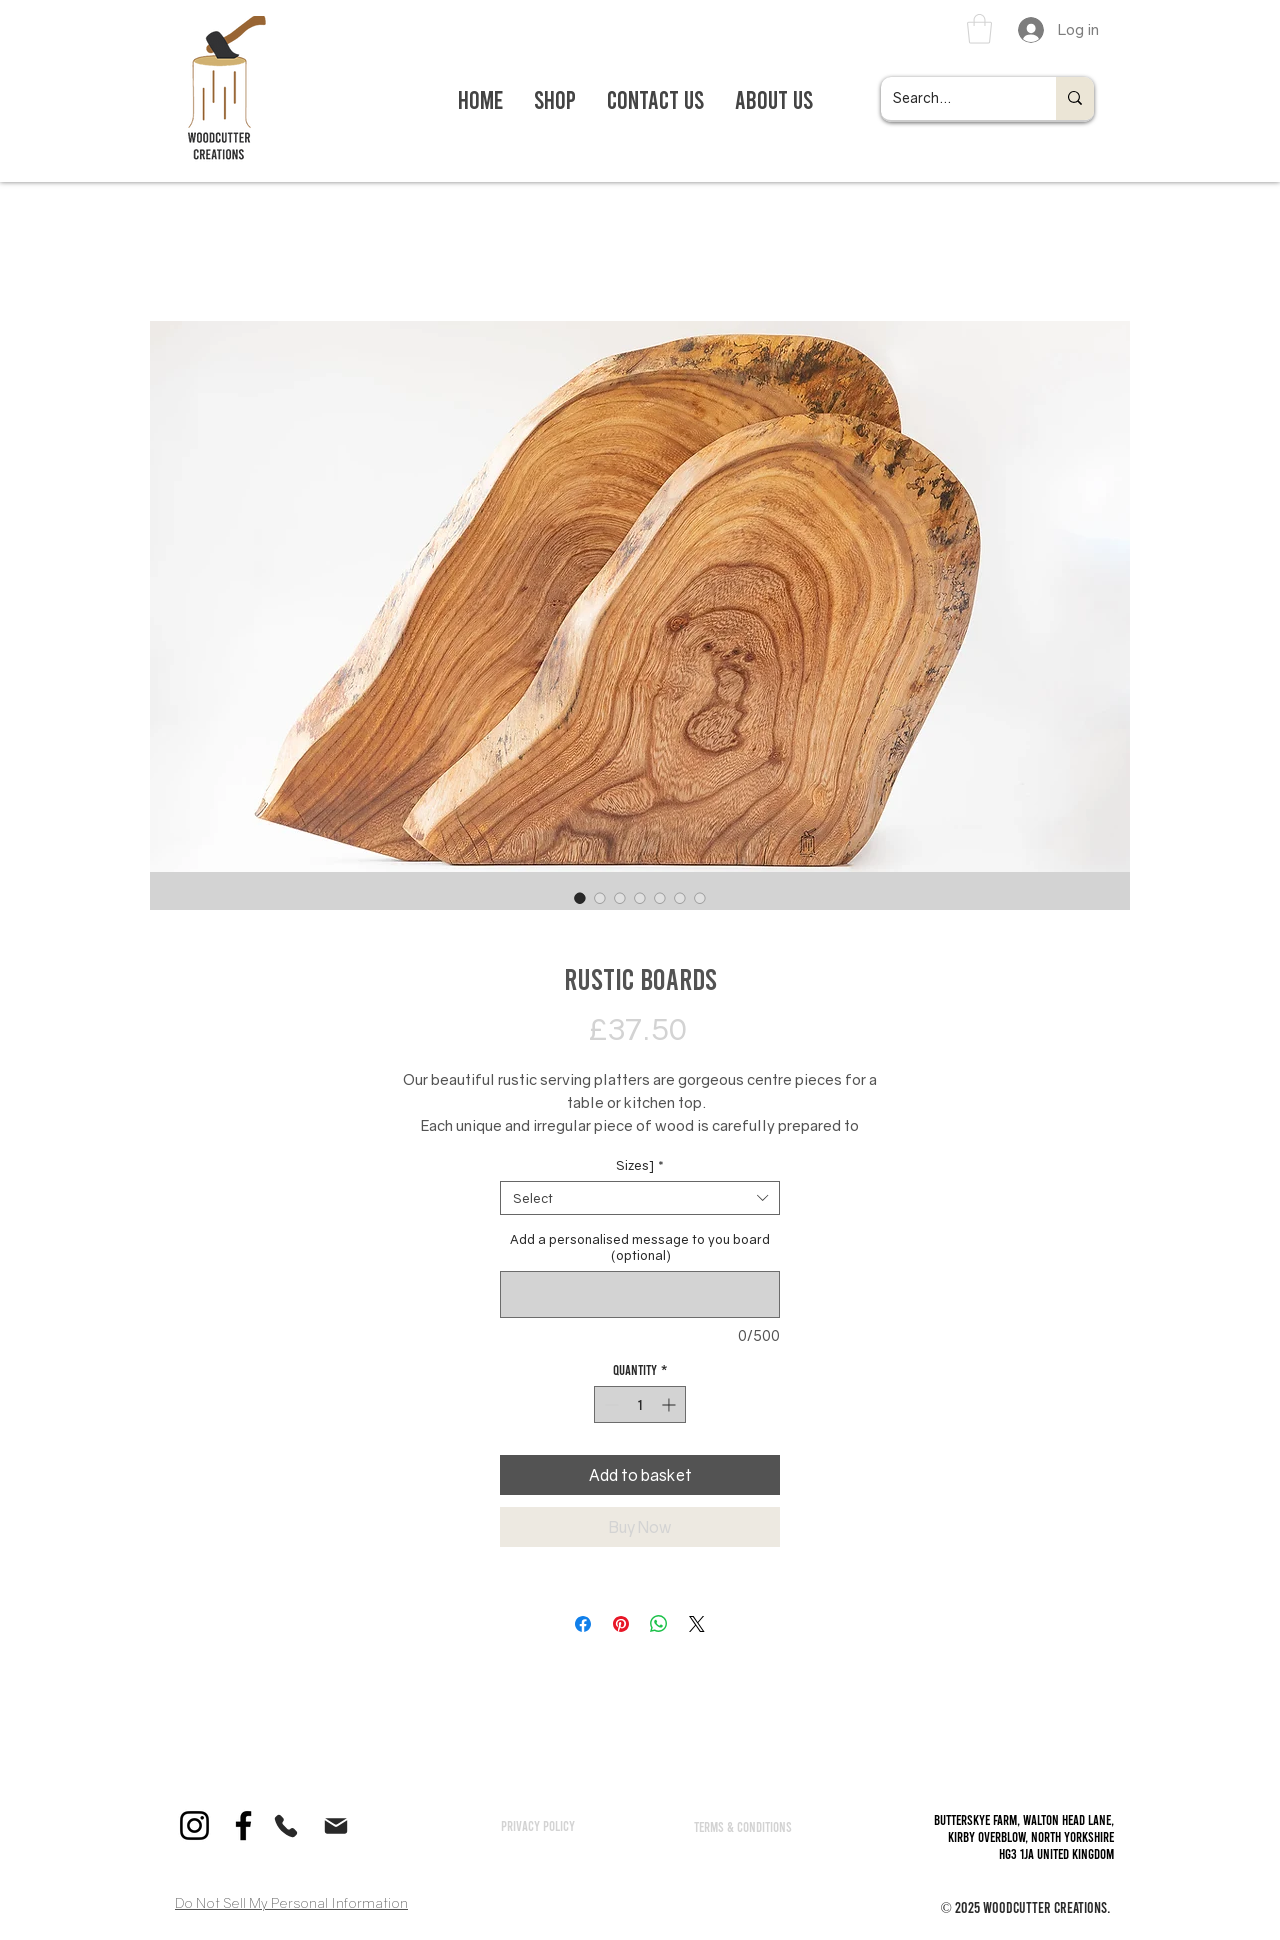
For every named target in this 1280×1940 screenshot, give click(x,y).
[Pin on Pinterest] (621, 1624)
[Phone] (286, 1826)
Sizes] (640, 1165)
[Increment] (670, 1404)
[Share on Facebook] (583, 1624)
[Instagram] (194, 1825)
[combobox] (640, 1198)
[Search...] (953, 98)
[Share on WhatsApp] (659, 1624)
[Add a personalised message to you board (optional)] (640, 1294)
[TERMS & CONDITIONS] (743, 1826)
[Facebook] (243, 1825)
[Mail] (336, 1826)
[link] (979, 29)
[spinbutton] (640, 1404)
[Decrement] (609, 1404)
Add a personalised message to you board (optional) (640, 1247)
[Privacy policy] (538, 1825)
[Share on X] (697, 1624)
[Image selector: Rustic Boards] (580, 898)
